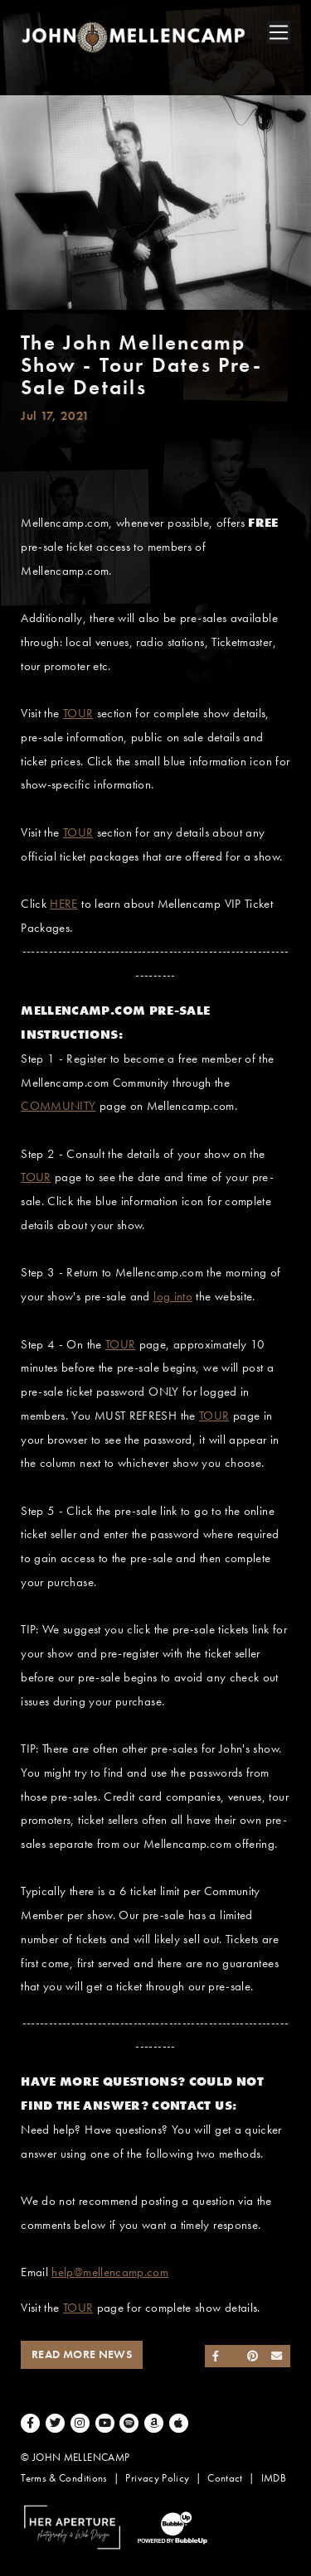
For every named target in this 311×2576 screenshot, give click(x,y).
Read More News (82, 2354)
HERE (63, 903)
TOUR (78, 713)
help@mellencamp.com (109, 2272)
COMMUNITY (58, 1105)
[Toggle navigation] (278, 32)
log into (172, 1296)
